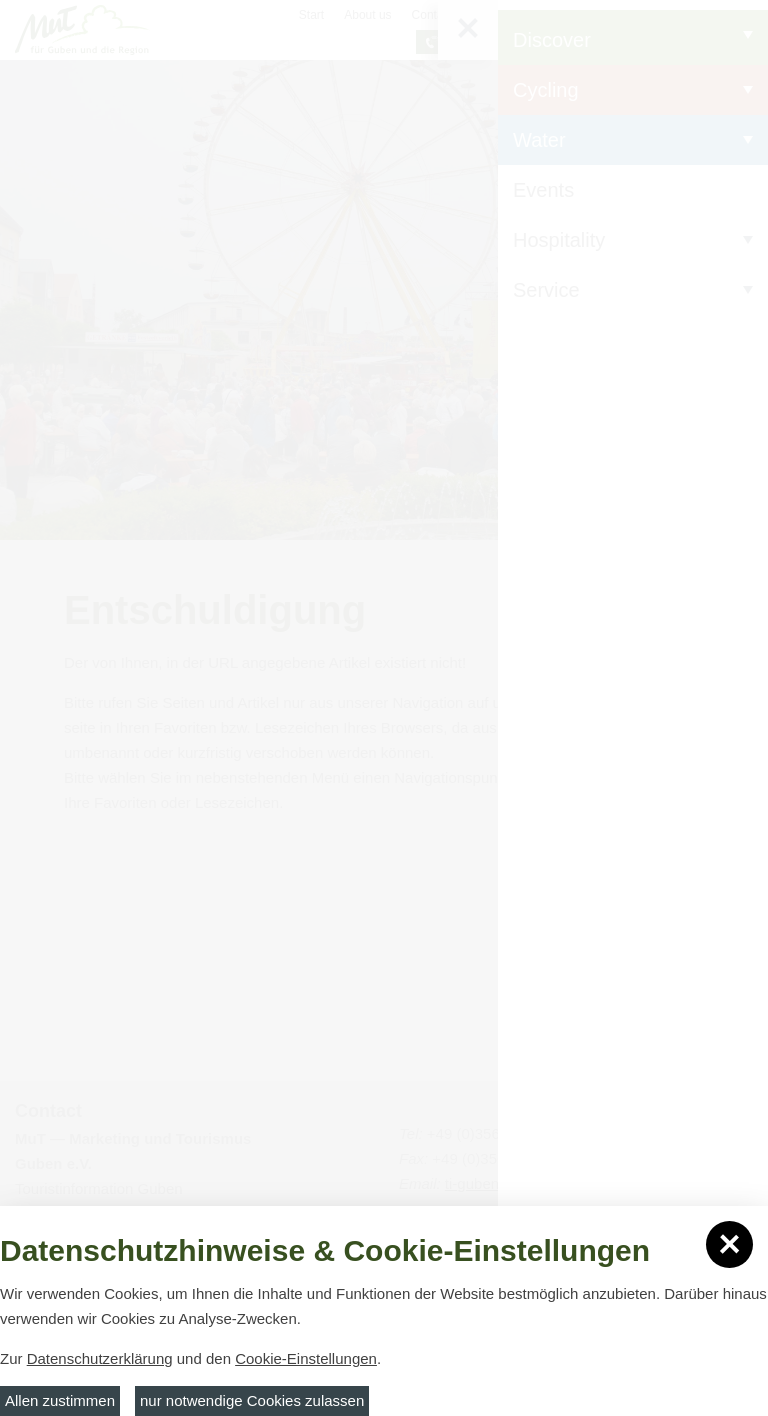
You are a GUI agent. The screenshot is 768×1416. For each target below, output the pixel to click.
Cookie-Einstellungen (306, 1358)
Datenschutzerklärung (100, 1358)
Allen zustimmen (60, 1400)
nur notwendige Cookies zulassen (252, 1400)
